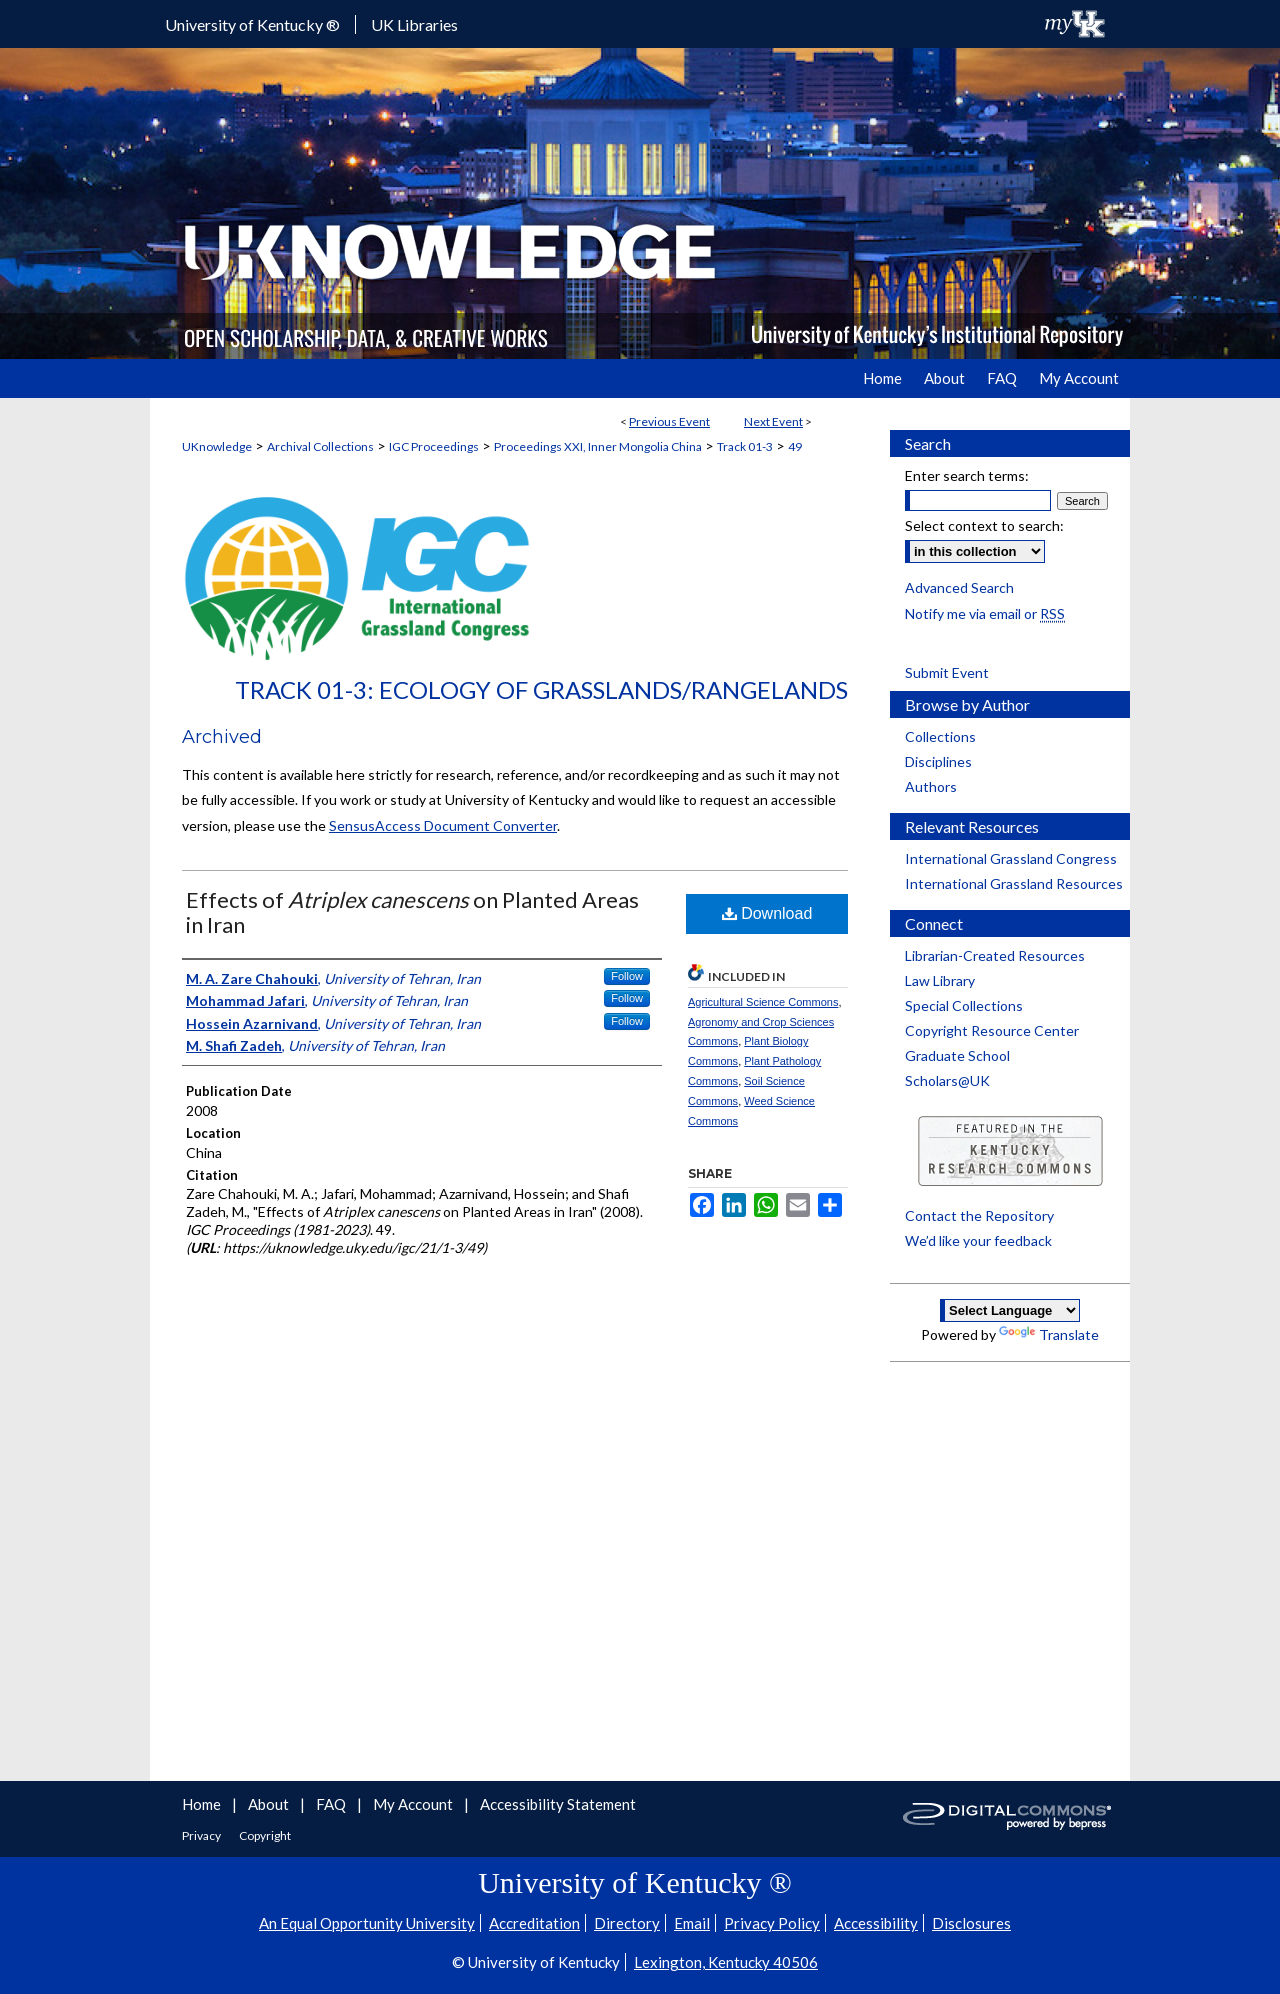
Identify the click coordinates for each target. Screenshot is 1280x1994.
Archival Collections (320, 446)
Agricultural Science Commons (763, 1002)
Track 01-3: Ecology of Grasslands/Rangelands (541, 689)
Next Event (773, 421)
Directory (627, 1923)
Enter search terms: (967, 475)
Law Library (940, 980)
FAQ (332, 1804)
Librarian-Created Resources (995, 955)
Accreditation (534, 1923)
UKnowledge (217, 446)
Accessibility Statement (558, 1804)
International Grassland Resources (1014, 883)
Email (692, 1923)
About (270, 1804)
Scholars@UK (947, 1080)
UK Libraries (414, 24)
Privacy (202, 1835)
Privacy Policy (772, 1923)
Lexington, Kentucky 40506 (726, 1962)
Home (203, 1804)
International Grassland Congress (1011, 858)
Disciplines (938, 761)
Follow (627, 976)
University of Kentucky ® (252, 24)
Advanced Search (959, 587)
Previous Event (669, 421)
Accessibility (876, 1923)
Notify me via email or (985, 613)
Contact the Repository (979, 1215)
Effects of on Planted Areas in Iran (412, 912)
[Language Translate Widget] (1010, 1310)
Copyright (265, 1835)
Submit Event (947, 672)
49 (795, 446)
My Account (414, 1804)
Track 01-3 (745, 446)
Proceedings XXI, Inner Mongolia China (598, 446)
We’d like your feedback (978, 1240)
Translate (1049, 1334)
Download (767, 913)
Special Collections (964, 1005)
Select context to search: (984, 525)
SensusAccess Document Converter (443, 825)
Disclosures (971, 1923)
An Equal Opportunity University (367, 1923)
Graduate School (957, 1055)
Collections (940, 736)
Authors (931, 786)
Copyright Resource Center (992, 1030)
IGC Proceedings (434, 446)
